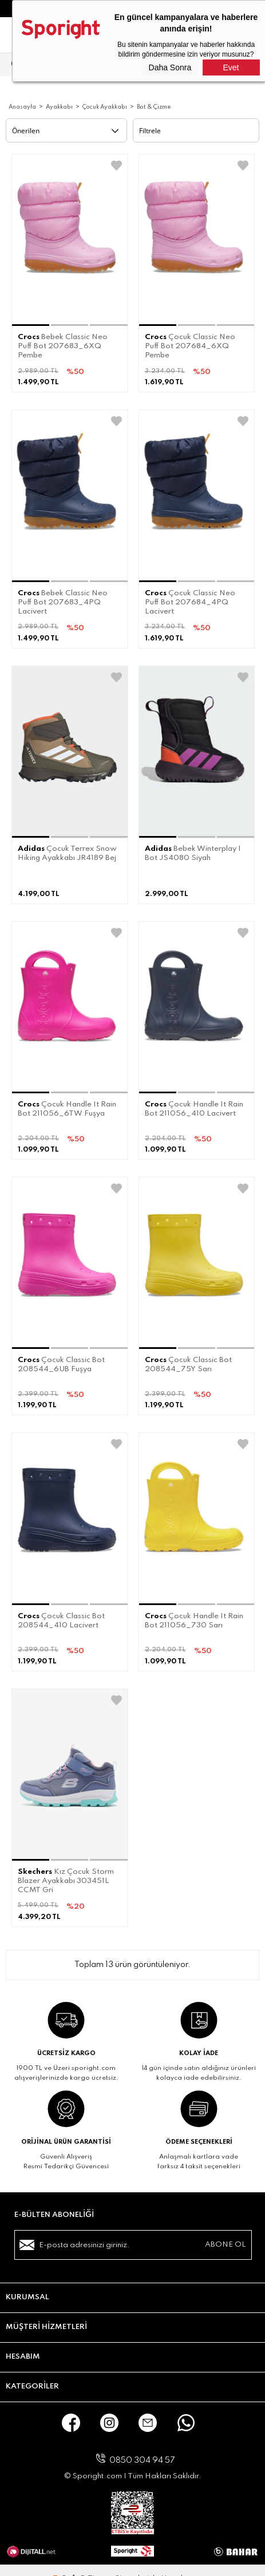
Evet (231, 67)
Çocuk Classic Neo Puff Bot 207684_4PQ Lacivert (190, 602)
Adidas (31, 849)
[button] (30, 325)
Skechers (35, 1872)
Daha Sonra (170, 67)
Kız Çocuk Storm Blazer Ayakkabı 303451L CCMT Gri (66, 1881)
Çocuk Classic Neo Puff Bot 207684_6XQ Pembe (190, 346)
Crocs (28, 337)
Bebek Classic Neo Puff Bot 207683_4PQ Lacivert (63, 602)
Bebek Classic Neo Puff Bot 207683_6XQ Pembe (63, 346)
